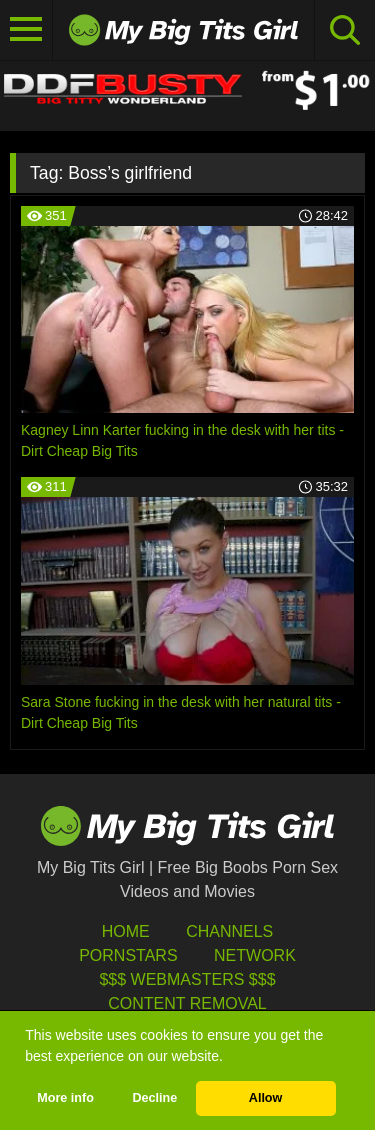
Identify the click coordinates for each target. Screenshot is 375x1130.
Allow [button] (266, 1098)
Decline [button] (154, 1098)
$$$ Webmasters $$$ (187, 979)
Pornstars (128, 955)
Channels (229, 931)
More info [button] (65, 1098)
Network (255, 955)
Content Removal (187, 1003)
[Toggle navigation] (26, 30)
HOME (126, 931)
